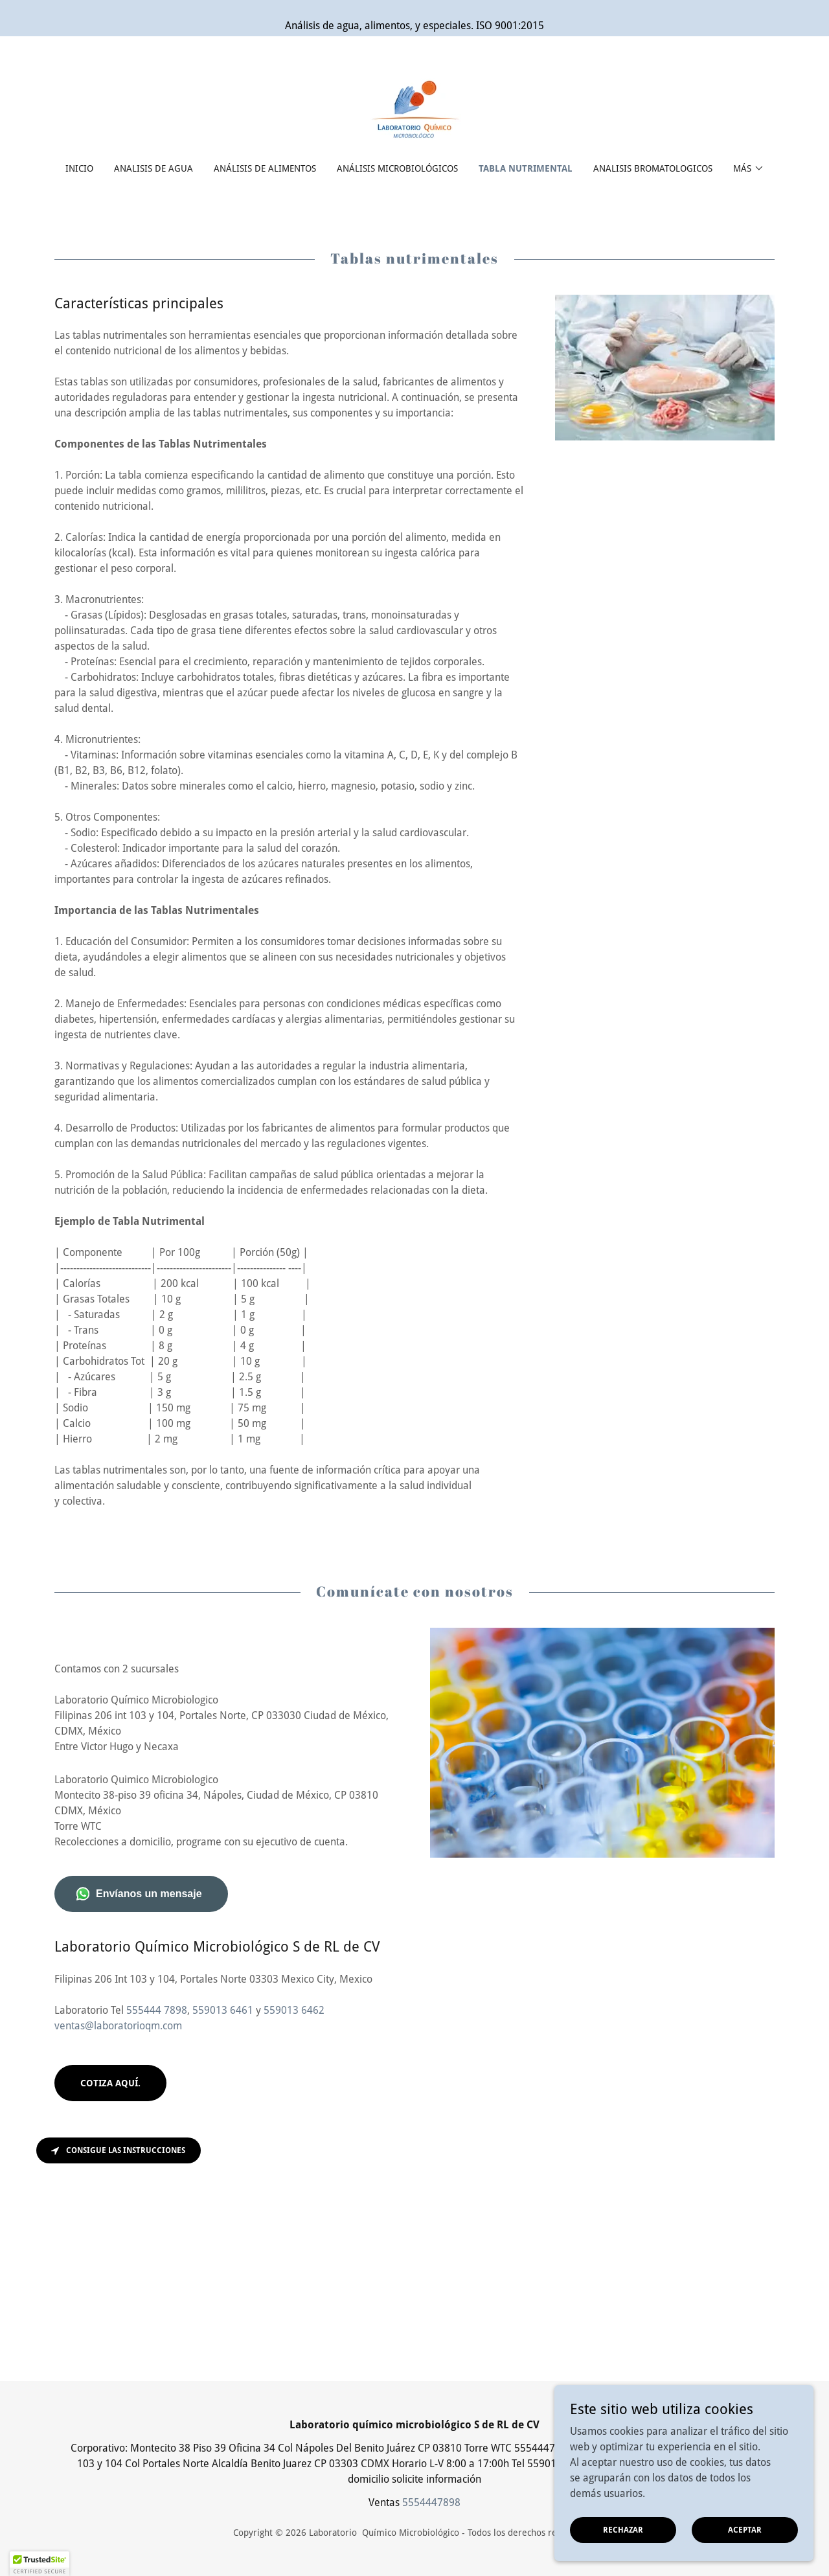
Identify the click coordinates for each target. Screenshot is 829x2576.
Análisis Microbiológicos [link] (397, 168)
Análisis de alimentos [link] (265, 168)
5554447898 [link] (431, 2502)
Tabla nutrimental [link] (526, 168)
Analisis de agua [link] (153, 168)
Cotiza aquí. (110, 2083)
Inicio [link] (79, 168)
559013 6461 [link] (222, 2010)
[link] (414, 108)
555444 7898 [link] (156, 2010)
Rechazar (623, 2529)
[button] (748, 168)
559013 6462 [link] (294, 2010)
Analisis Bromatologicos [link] (652, 168)
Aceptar (745, 2529)
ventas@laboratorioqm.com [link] (118, 2026)
